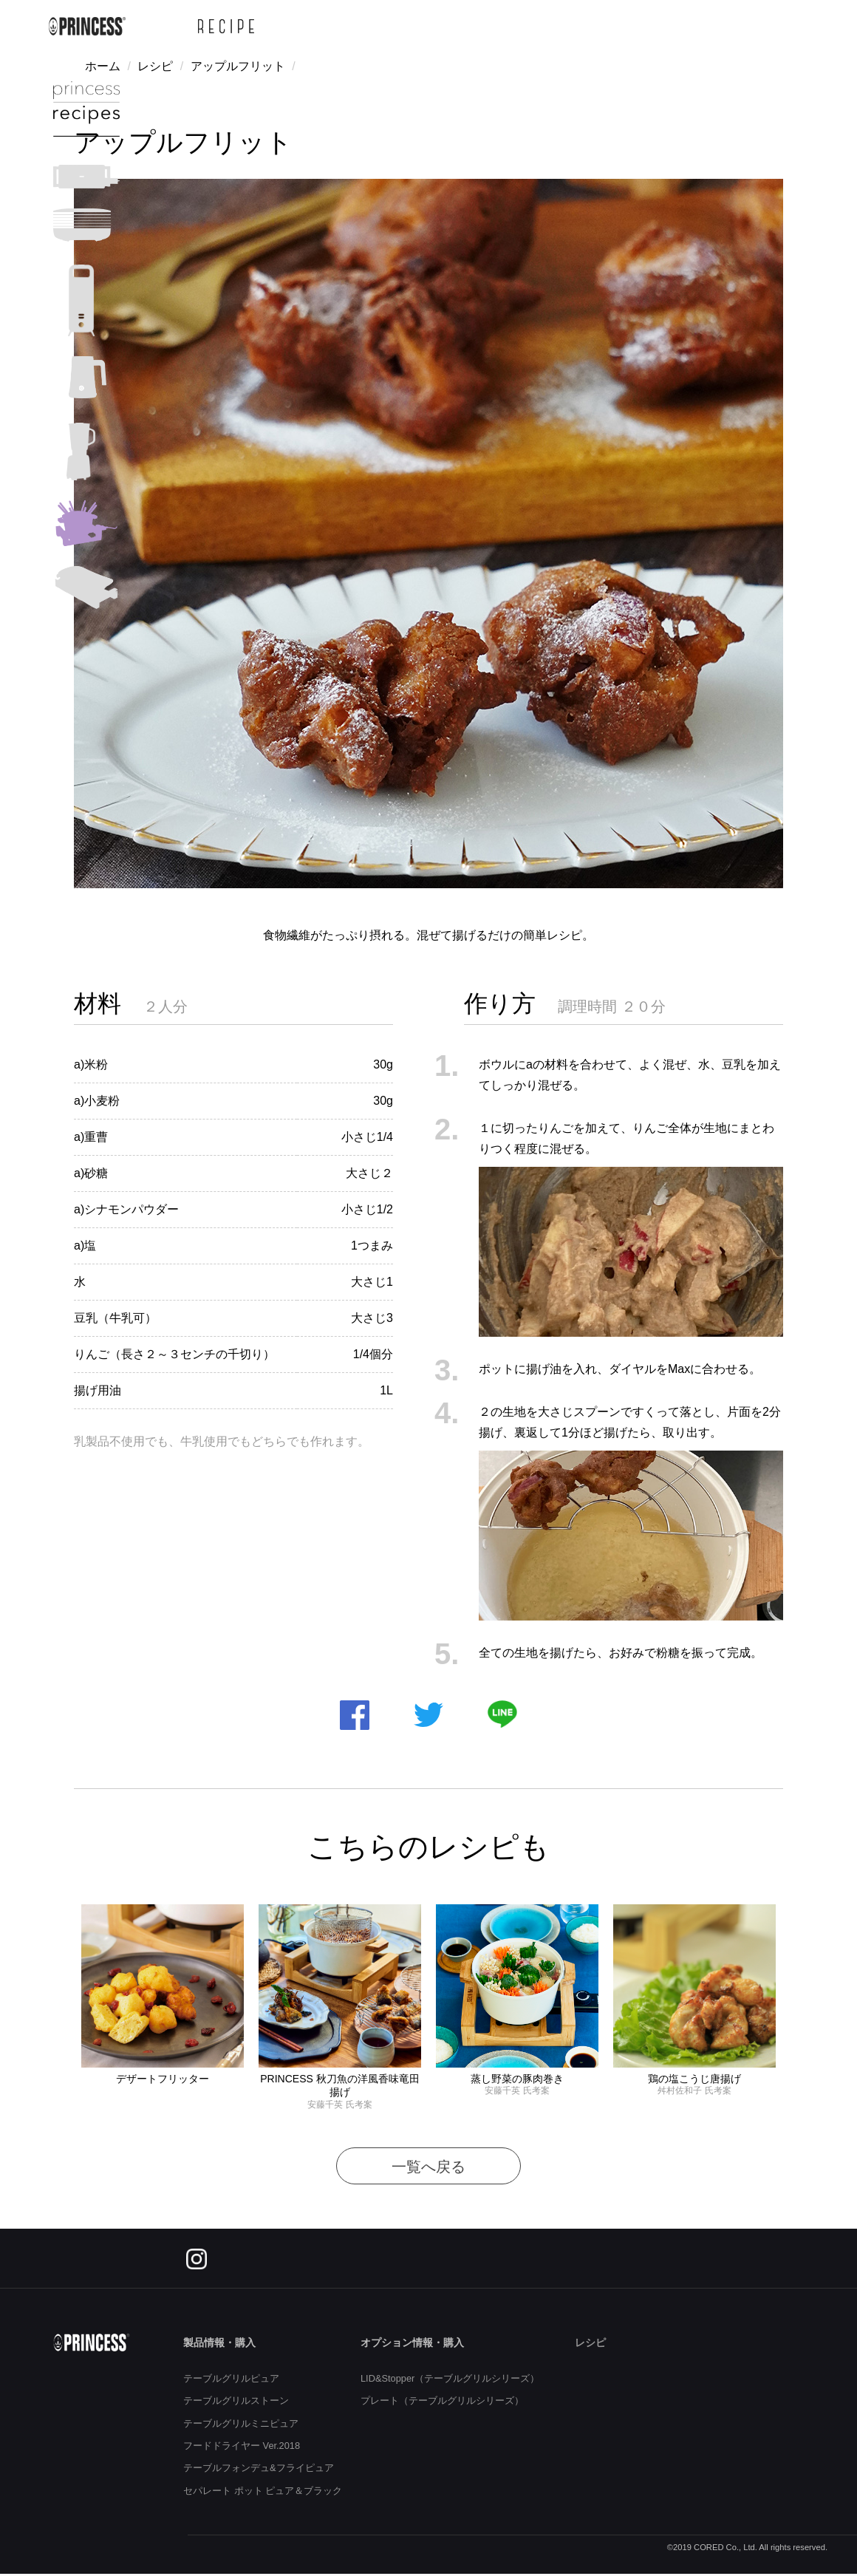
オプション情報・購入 (412, 2342)
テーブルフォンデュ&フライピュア (258, 2467)
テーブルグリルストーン (236, 2400)
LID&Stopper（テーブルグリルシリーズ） (450, 2378)
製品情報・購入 (219, 2342)
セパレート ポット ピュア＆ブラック (262, 2490)
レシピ (155, 66)
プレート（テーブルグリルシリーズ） (442, 2400)
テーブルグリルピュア (231, 2378)
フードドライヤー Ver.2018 (241, 2445)
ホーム (102, 66)
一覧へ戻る (428, 2166)
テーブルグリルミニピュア (240, 2423)
